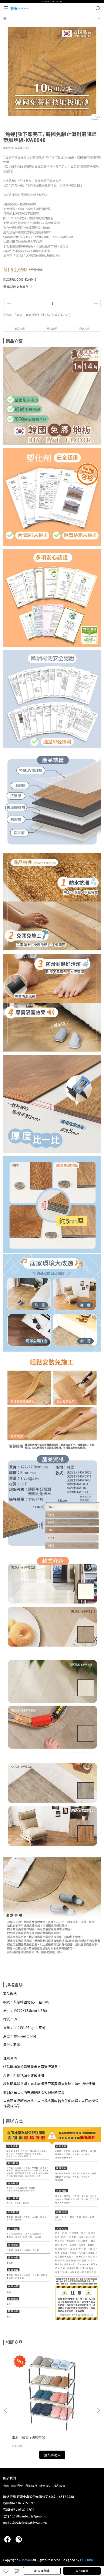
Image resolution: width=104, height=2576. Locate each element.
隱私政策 (59, 2486)
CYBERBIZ (87, 2560)
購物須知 (45, 2486)
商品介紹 (19, 328)
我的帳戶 (31, 2486)
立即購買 (82, 2571)
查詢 (6, 2486)
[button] (98, 2410)
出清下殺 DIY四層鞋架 (28, 2437)
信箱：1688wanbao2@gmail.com (26, 2516)
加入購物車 (42, 2571)
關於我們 (17, 2486)
